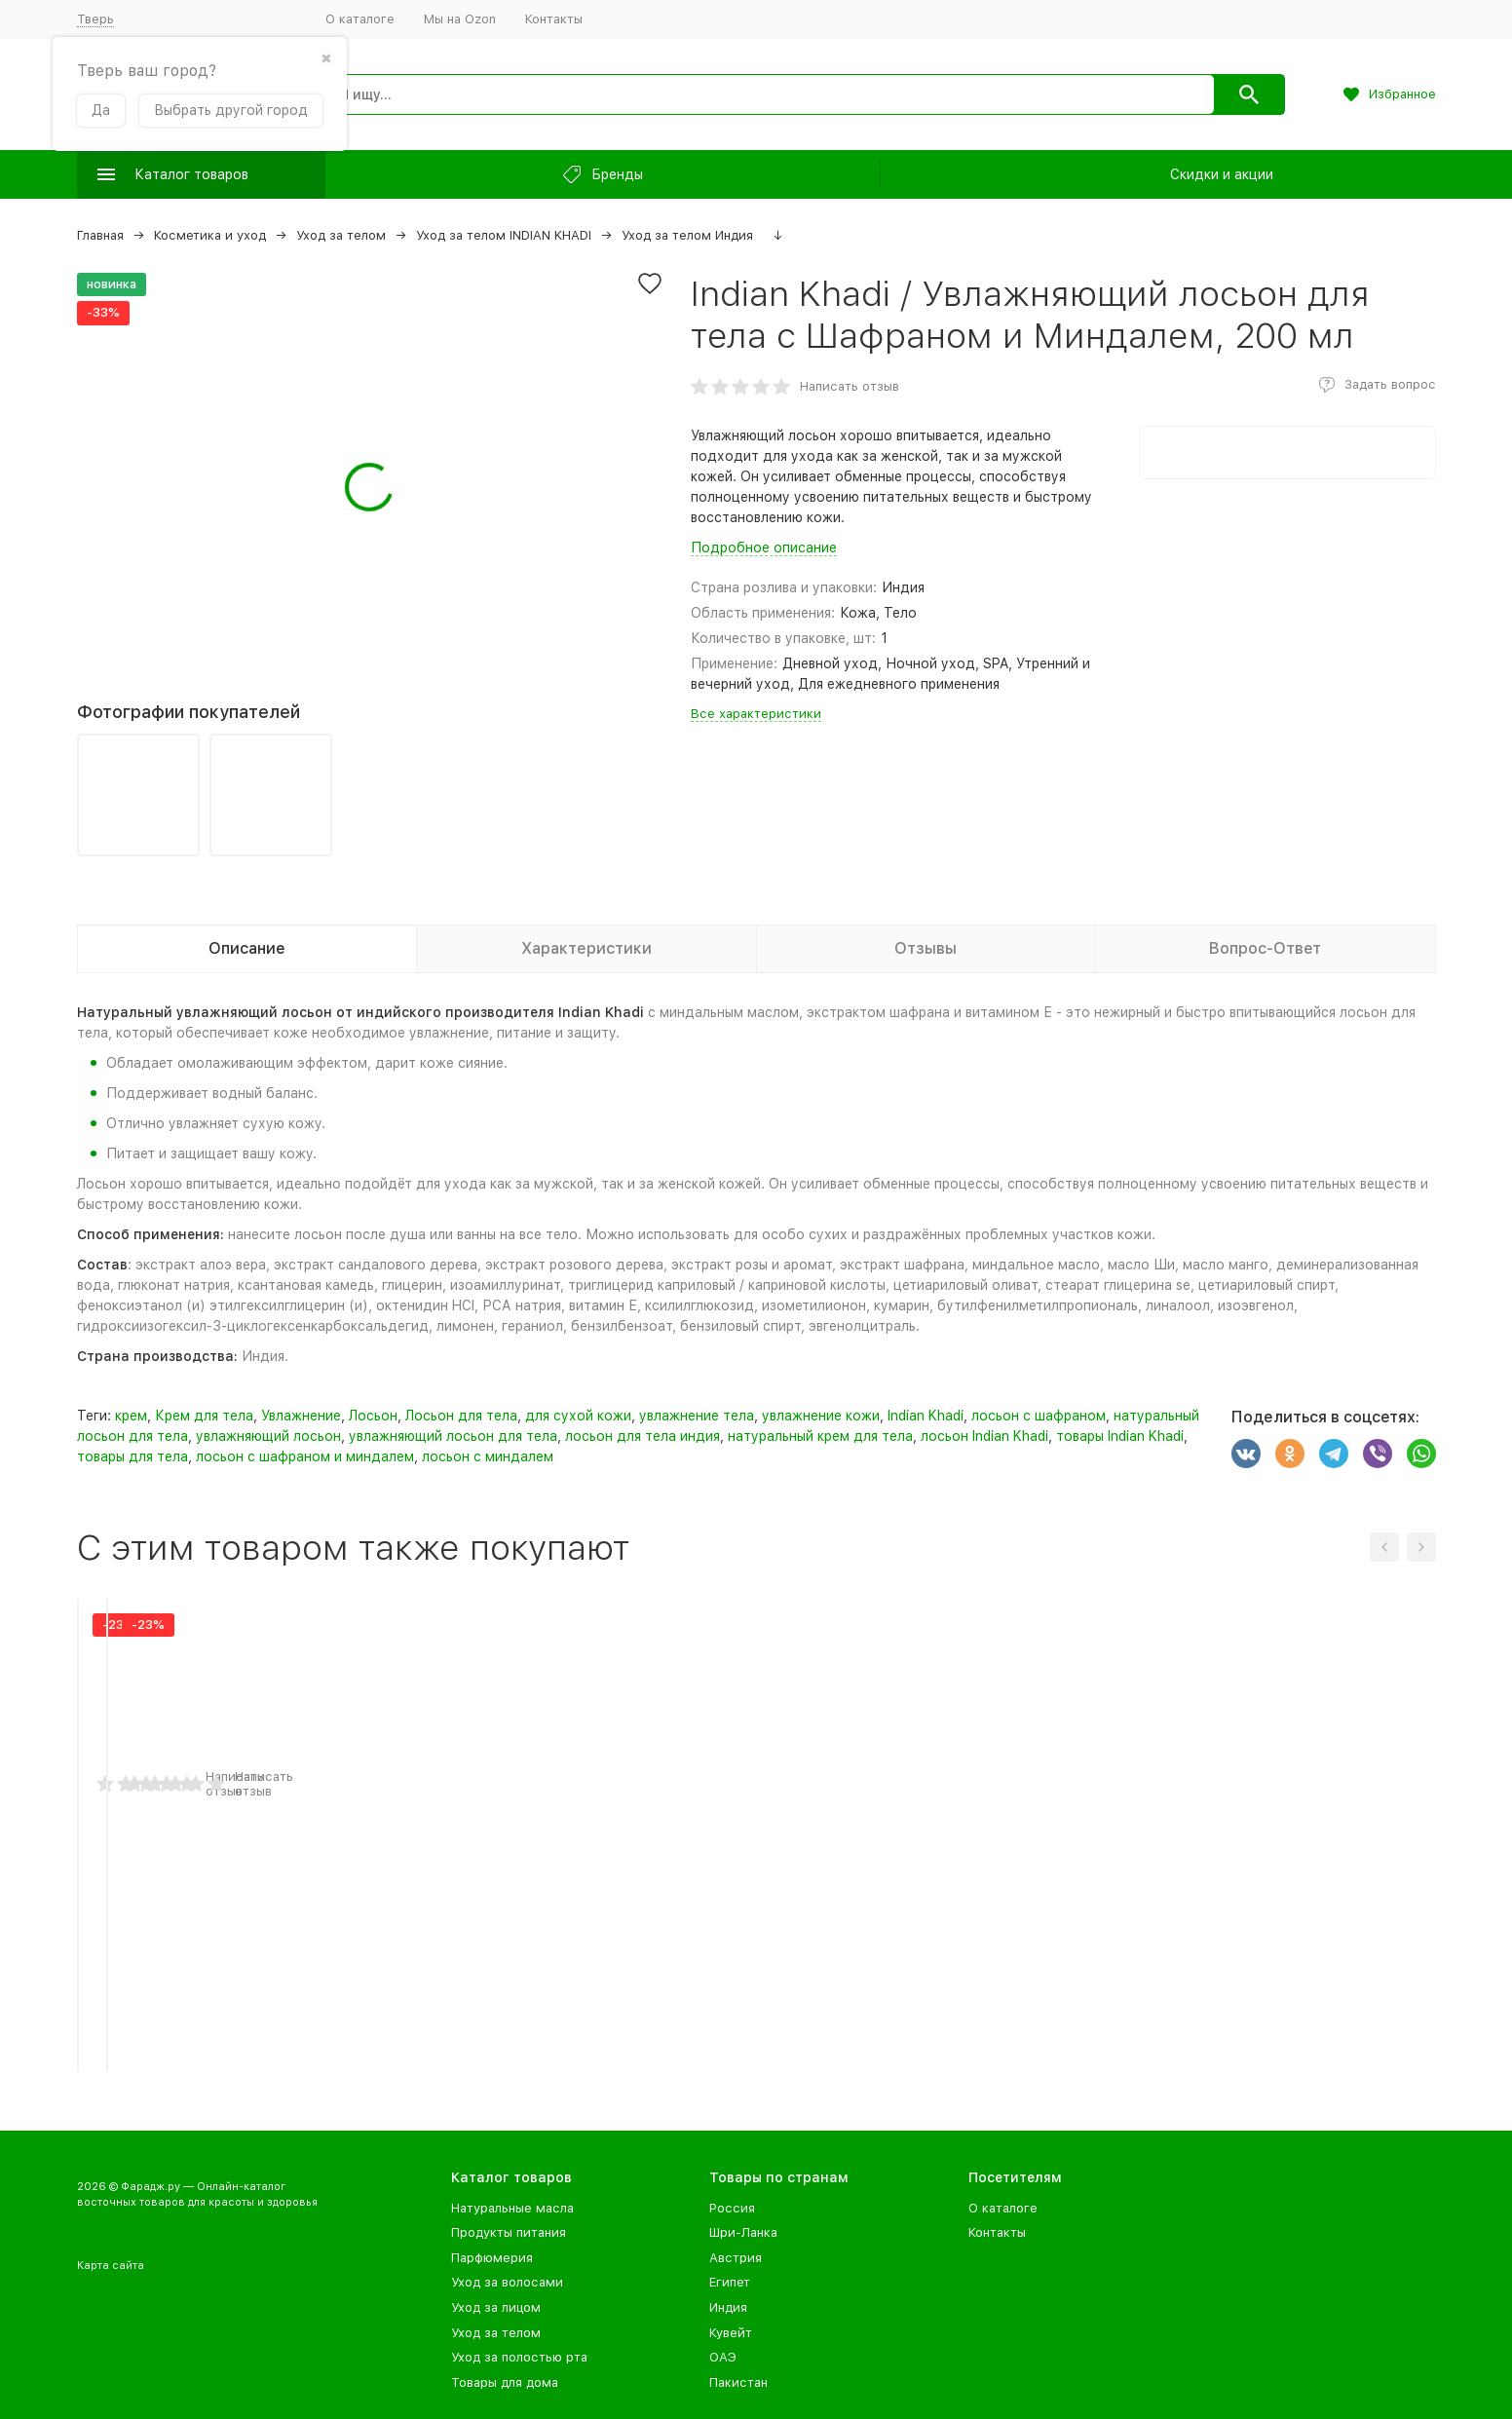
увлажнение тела (696, 1415)
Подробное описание (764, 547)
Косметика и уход (210, 235)
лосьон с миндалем (487, 1456)
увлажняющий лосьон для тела (453, 1436)
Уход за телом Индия (687, 235)
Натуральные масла (512, 2208)
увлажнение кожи (821, 1415)
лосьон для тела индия (642, 1436)
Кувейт (730, 2332)
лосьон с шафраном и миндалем (305, 1456)
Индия (728, 2307)
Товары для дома (504, 2382)
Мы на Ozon (460, 19)
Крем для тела (204, 1415)
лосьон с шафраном (1038, 1415)
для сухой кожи (578, 1415)
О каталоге (360, 19)
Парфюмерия (492, 2257)
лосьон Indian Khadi (984, 1436)
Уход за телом (341, 235)
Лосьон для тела (461, 1415)
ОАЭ (723, 2357)
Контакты (554, 19)
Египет (729, 2282)
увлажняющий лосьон (268, 1436)
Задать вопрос (1390, 384)
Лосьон (373, 1415)
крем (131, 1415)
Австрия (735, 2257)
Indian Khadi (926, 1415)
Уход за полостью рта (519, 2357)
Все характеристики (756, 713)
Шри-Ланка (743, 2232)
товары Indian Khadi (1120, 1436)
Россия (732, 2208)
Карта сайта (110, 2265)
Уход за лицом (496, 2307)
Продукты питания (508, 2232)
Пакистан (738, 2382)
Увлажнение (301, 1415)
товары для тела (132, 1456)
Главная (100, 235)
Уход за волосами (507, 2282)
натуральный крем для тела (820, 1436)
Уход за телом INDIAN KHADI (503, 235)
